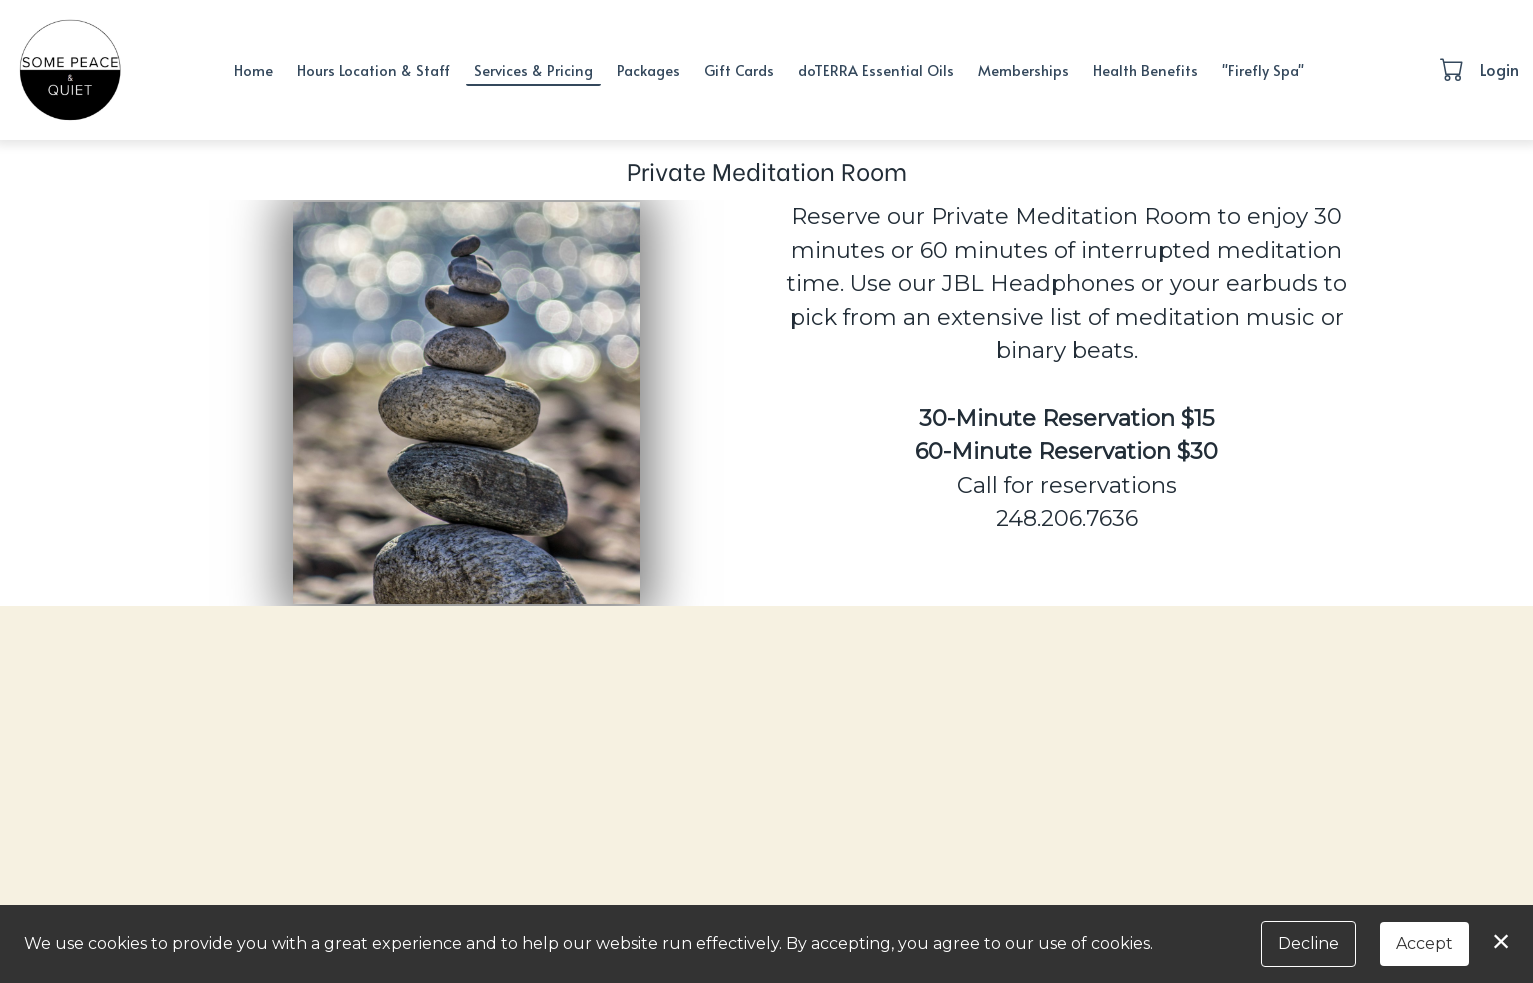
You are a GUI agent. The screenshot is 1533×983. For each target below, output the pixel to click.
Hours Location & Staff (373, 70)
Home (253, 70)
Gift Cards (739, 70)
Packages (648, 70)
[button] (1453, 69)
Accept (1424, 943)
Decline (1308, 943)
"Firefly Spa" (1263, 70)
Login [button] (1499, 69)
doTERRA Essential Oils (876, 70)
